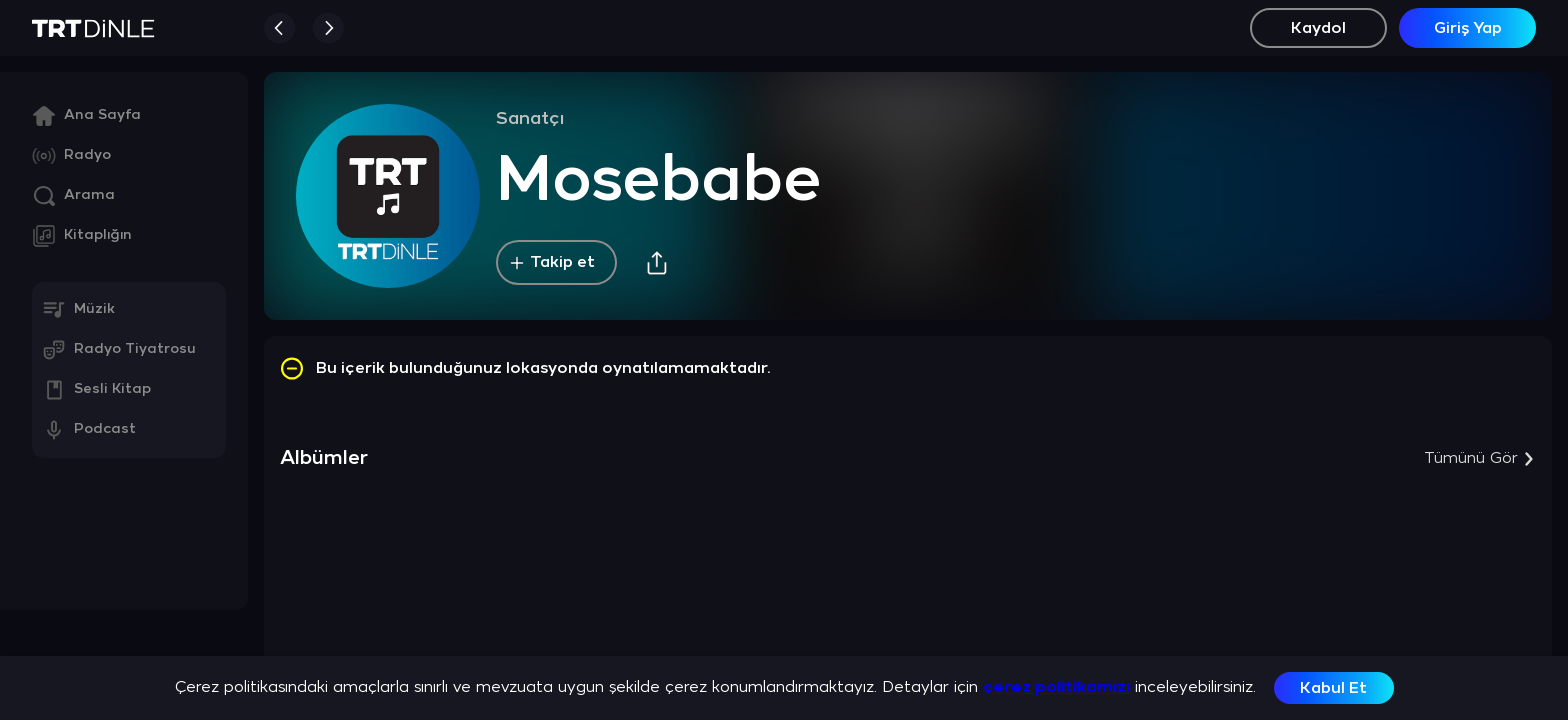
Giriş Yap (1468, 28)
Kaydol (1318, 28)
